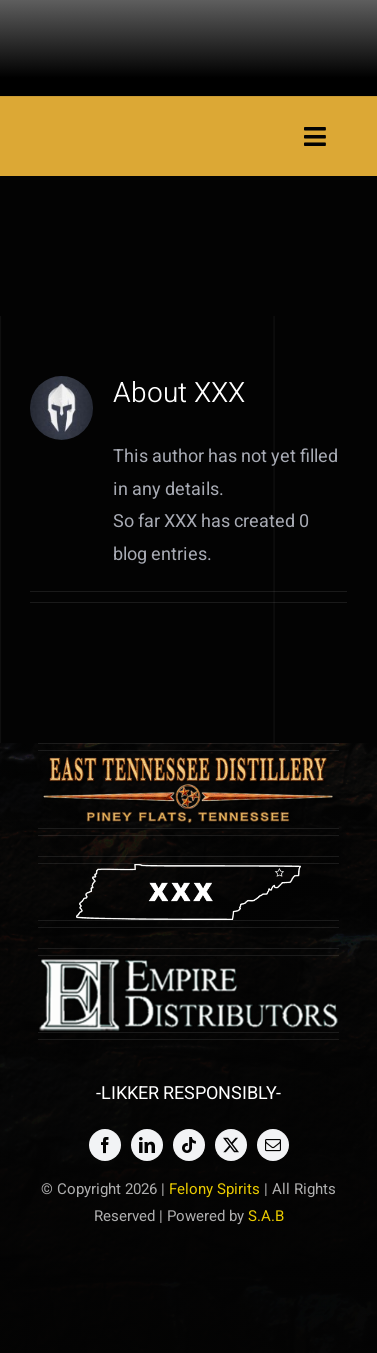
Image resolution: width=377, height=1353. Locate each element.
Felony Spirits (214, 1189)
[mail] (273, 1145)
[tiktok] (189, 1145)
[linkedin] (147, 1145)
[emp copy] (189, 964)
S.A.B (266, 1216)
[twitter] (231, 1145)
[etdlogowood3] (189, 759)
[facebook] (105, 1145)
